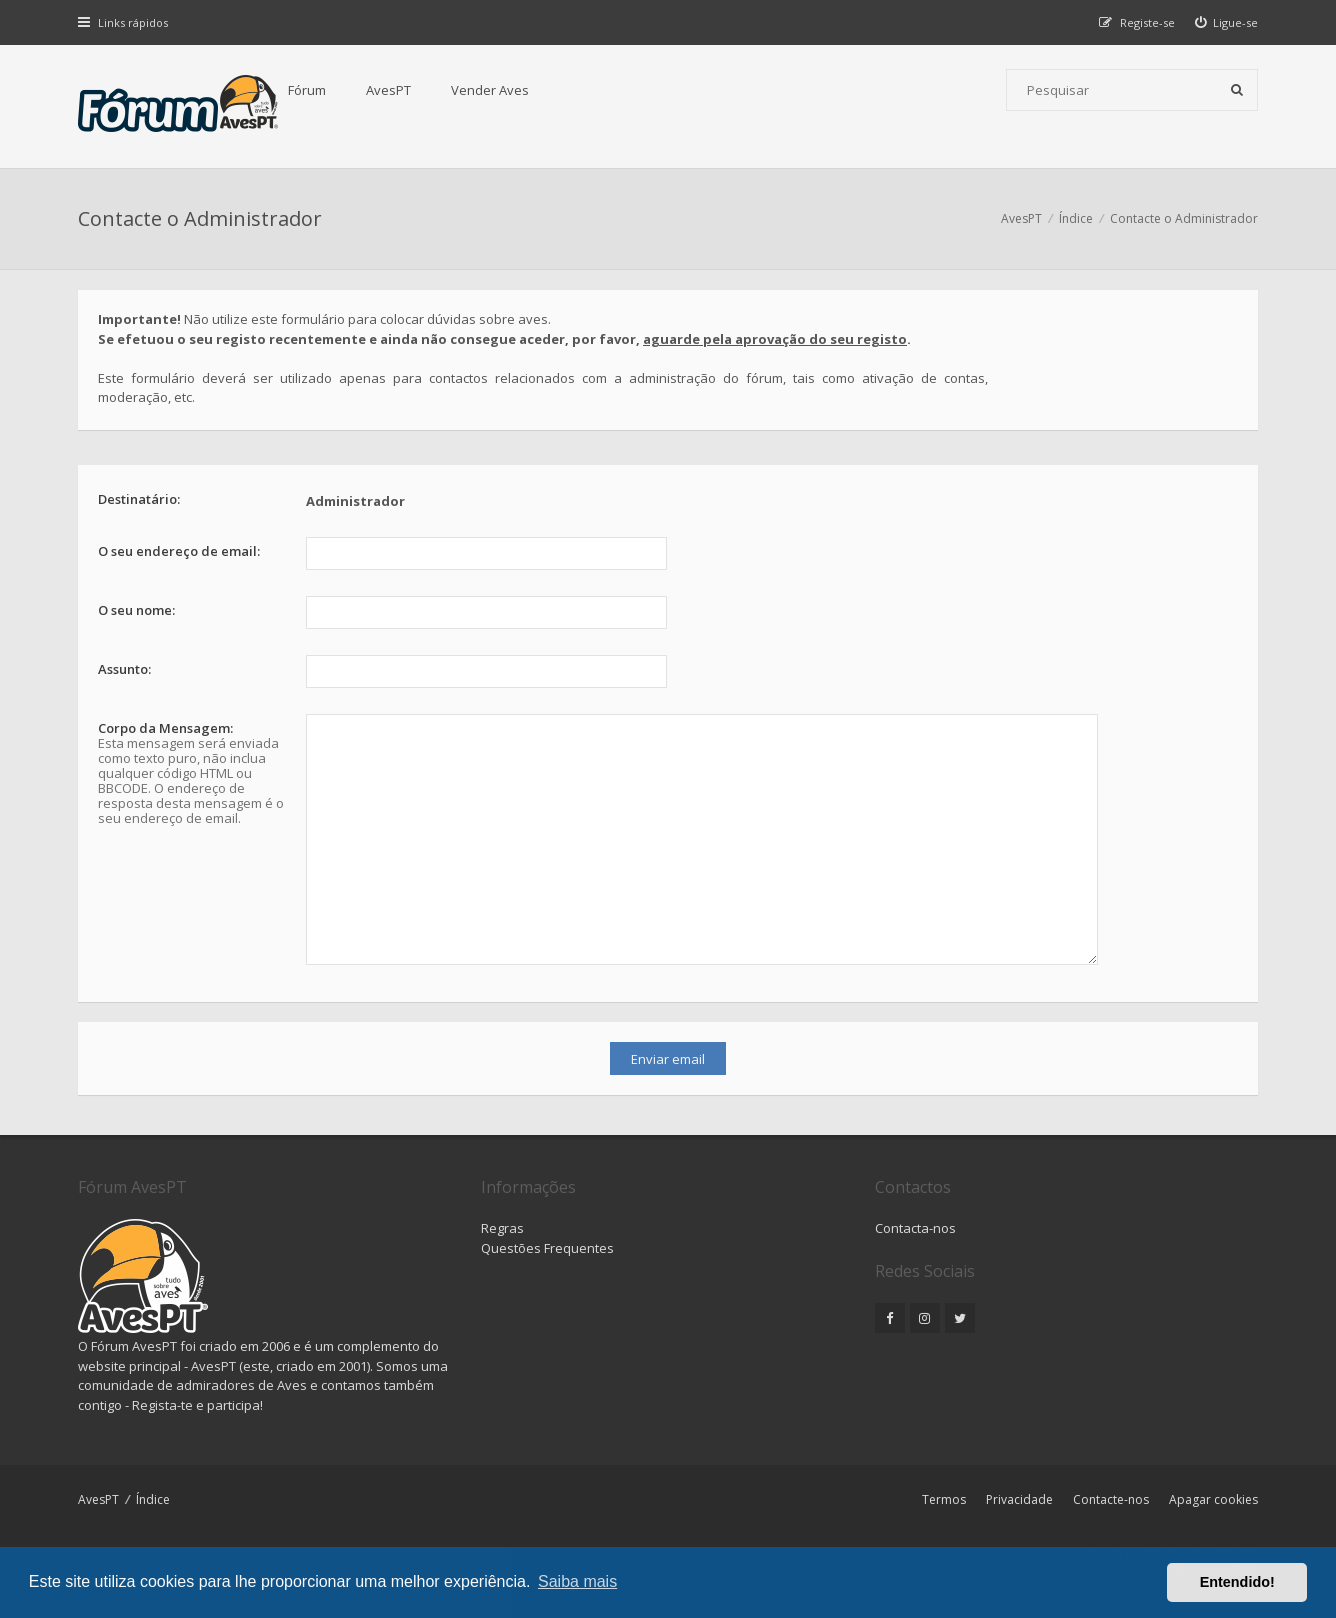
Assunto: (124, 669)
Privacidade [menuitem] (1019, 1499)
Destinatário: (139, 499)
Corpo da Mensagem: (165, 728)
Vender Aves (490, 90)
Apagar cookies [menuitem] (1213, 1499)
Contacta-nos (915, 1228)
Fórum (307, 90)
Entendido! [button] (1237, 1582)
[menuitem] (1227, 22)
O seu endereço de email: (179, 551)
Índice (153, 1499)
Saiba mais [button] (577, 1581)
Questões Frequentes (547, 1248)
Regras (502, 1228)
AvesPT (388, 90)
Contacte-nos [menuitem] (1111, 1499)
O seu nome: (136, 610)
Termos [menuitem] (944, 1499)
